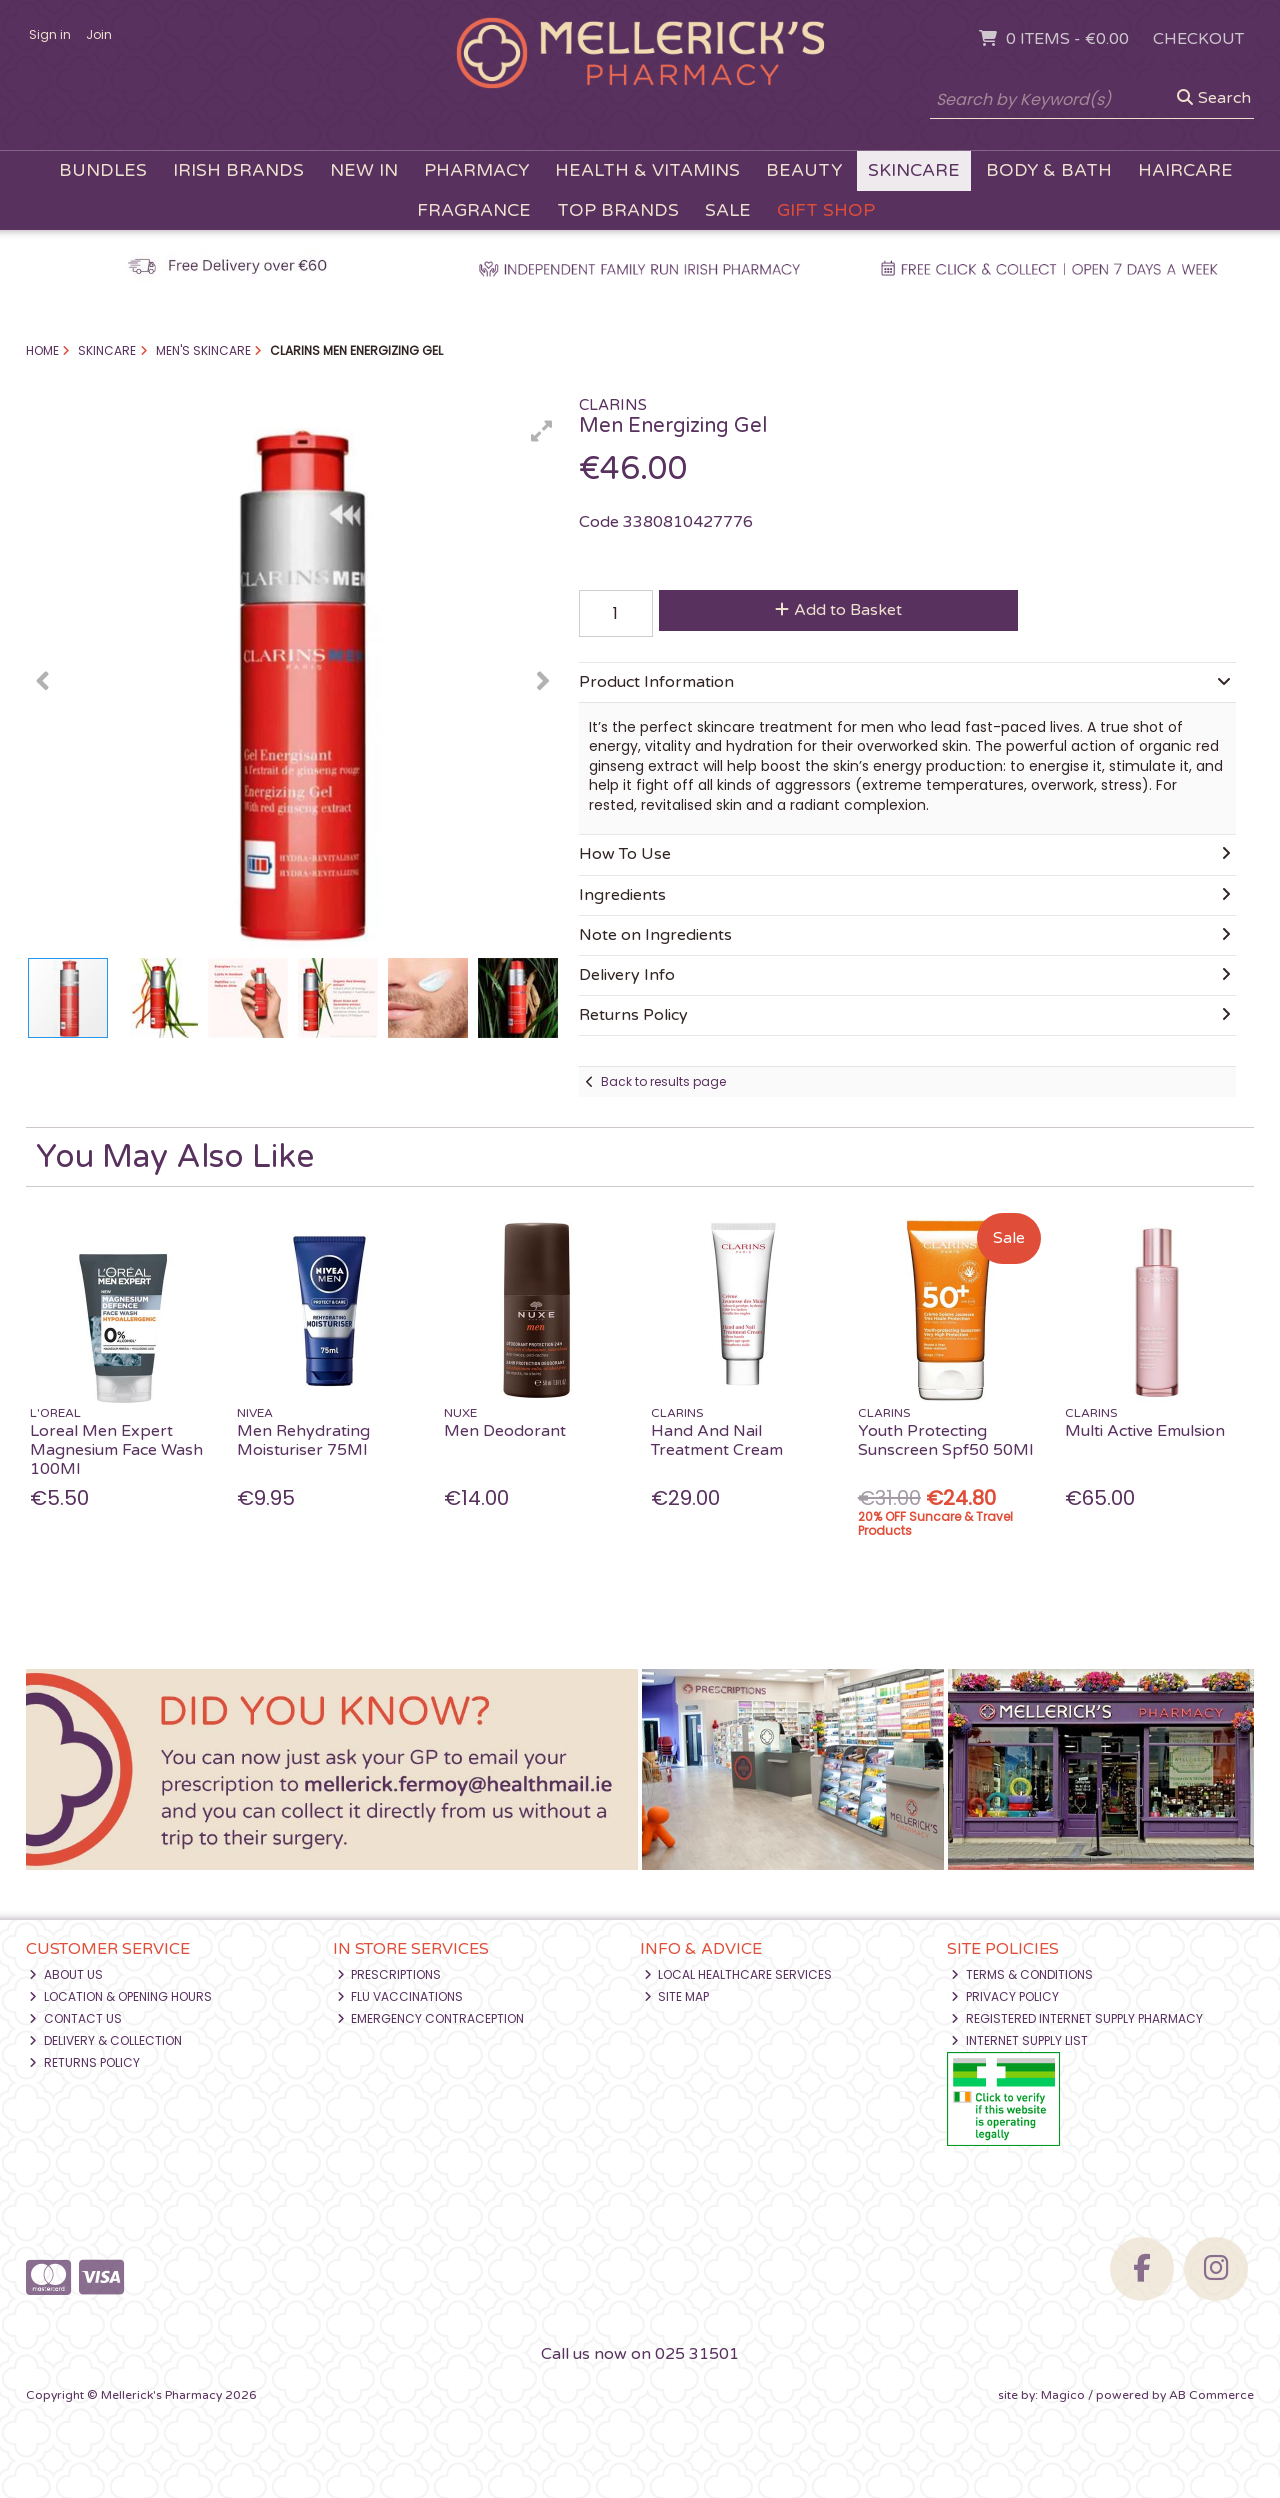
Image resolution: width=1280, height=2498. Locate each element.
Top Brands (618, 210)
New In (364, 170)
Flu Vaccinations (400, 1996)
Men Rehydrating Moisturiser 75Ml (303, 1440)
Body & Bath (1049, 170)
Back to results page (663, 1081)
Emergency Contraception (431, 2018)
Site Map (677, 1996)
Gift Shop (826, 210)
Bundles (103, 170)
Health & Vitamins (647, 170)
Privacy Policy (1005, 1996)
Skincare (914, 170)
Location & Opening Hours (120, 1996)
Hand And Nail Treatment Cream (717, 1440)
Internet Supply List (1019, 2040)
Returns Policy (84, 2062)
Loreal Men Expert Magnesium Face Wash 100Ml (116, 1450)
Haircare (1185, 170)
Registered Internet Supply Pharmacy (1077, 2018)
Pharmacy (476, 170)
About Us (66, 1974)
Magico (1063, 2395)
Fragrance (474, 210)
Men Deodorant (505, 1431)
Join (99, 34)
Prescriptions (389, 1974)
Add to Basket (838, 610)
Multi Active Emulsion (1145, 1431)
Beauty (804, 170)
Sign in (50, 34)
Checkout (1198, 39)
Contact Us (75, 2018)
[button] (542, 431)
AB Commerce (1211, 2395)
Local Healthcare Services (738, 1974)
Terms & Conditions (1022, 1974)
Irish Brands (238, 170)
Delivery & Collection (105, 2040)
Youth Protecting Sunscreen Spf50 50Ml (945, 1440)
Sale (728, 210)
